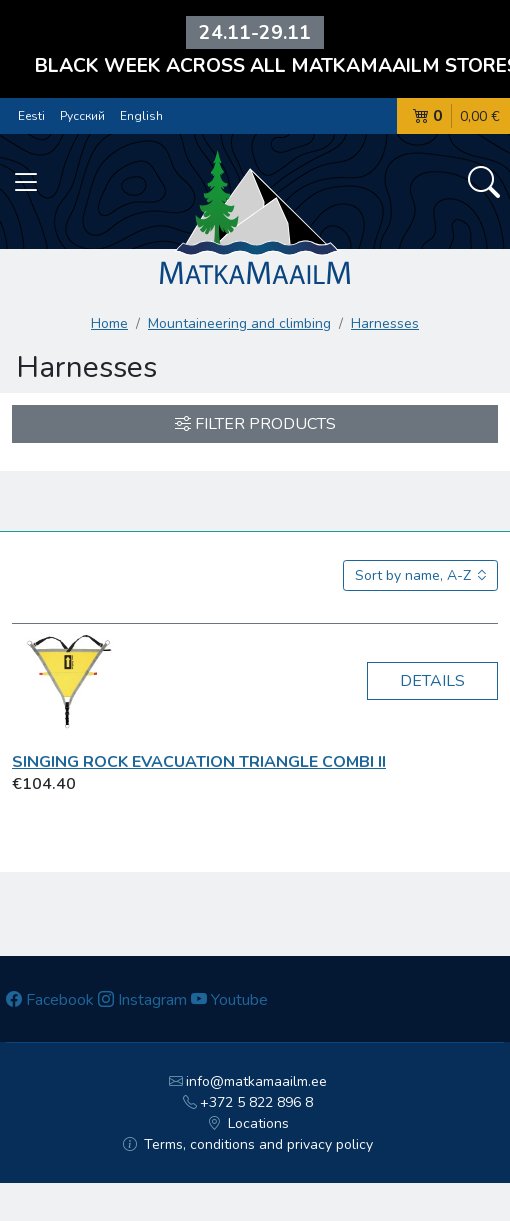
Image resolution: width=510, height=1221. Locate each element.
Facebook (50, 1000)
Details (432, 681)
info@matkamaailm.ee (248, 1081)
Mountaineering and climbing (239, 323)
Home (109, 323)
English (141, 116)
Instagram (142, 1000)
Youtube (229, 1000)
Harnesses (385, 323)
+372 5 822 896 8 (248, 1102)
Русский (82, 116)
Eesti (31, 116)
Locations (248, 1123)
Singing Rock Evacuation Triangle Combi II (199, 762)
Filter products (255, 424)
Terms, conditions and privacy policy (248, 1144)
